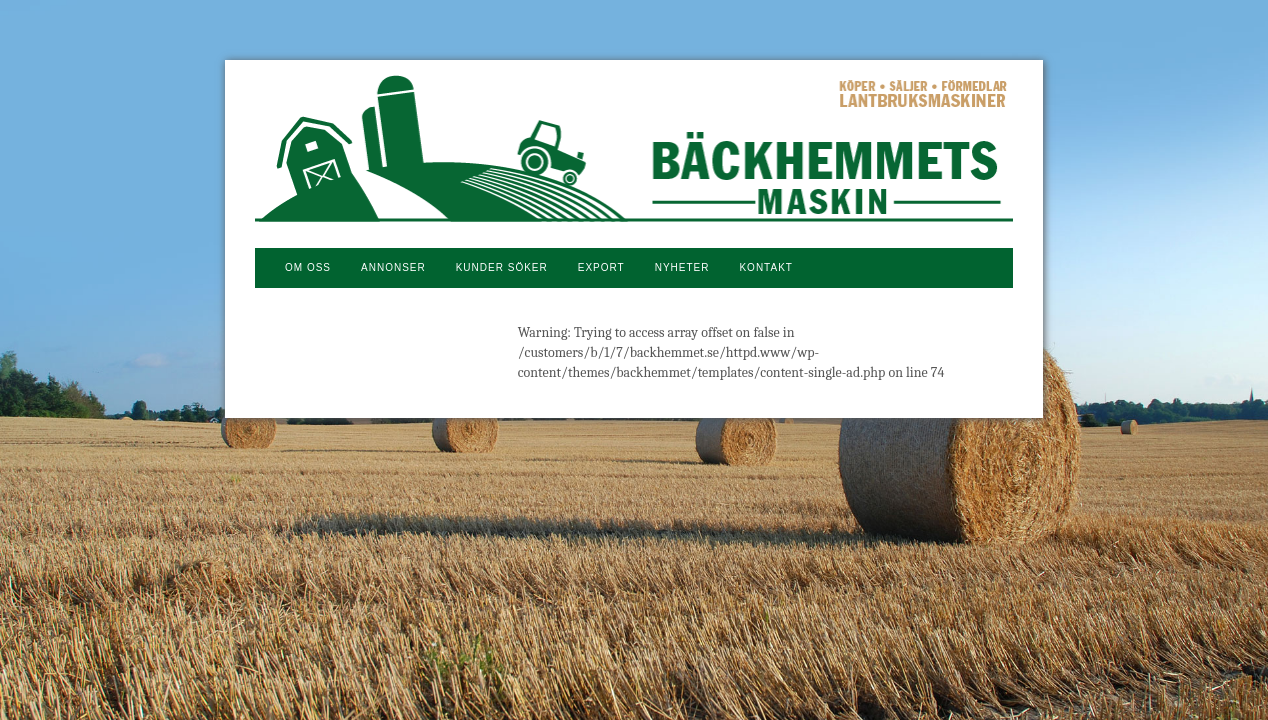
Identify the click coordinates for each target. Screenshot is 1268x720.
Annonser (393, 267)
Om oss (308, 267)
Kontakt (765, 267)
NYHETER (682, 267)
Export (601, 267)
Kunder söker (502, 267)
